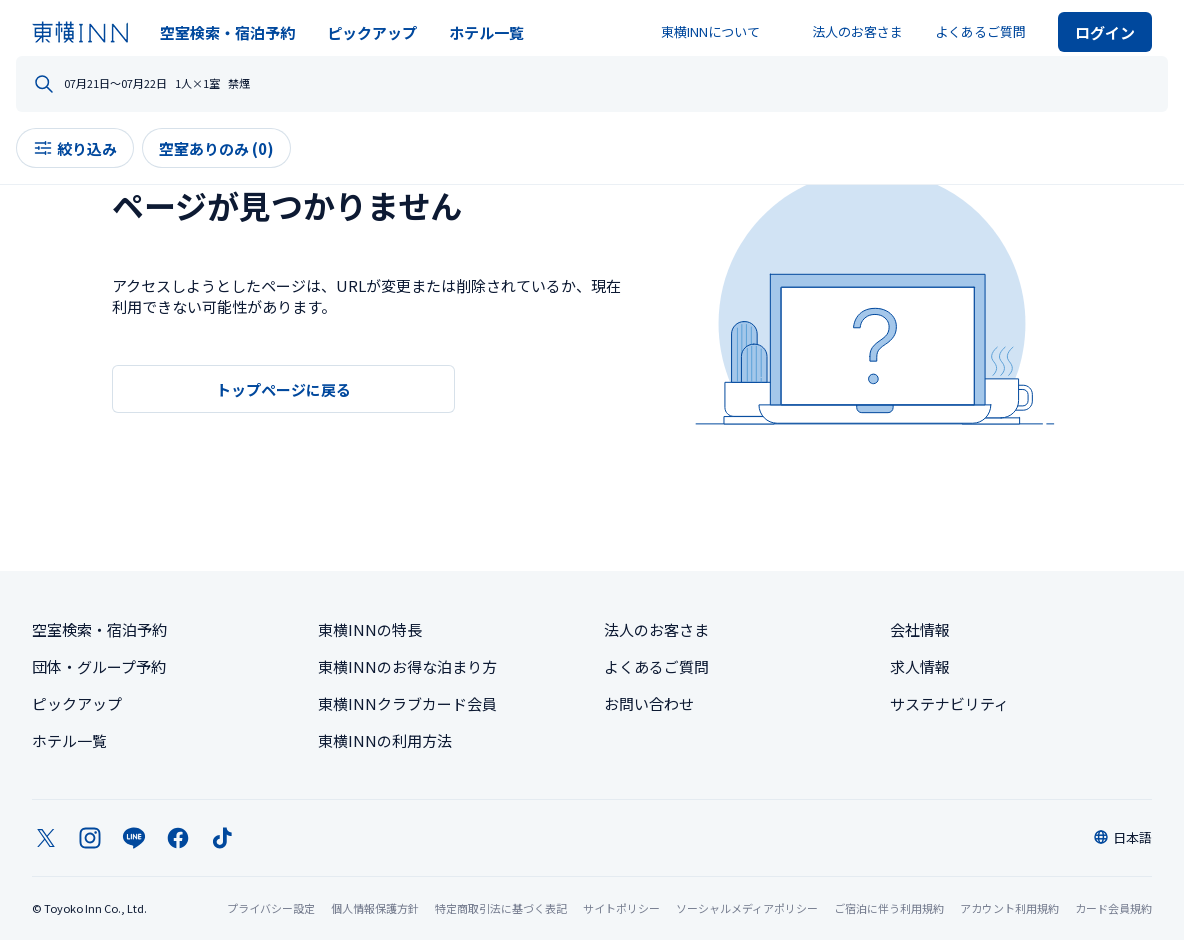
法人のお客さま (857, 31)
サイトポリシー (621, 908)
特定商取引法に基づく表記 (501, 908)
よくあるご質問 (980, 31)
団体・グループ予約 (99, 666)
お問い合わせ (649, 703)
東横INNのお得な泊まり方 (407, 666)
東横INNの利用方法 (385, 740)
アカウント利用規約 (1009, 908)
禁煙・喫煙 (915, 85)
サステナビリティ (949, 703)
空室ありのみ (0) (232, 164)
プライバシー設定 (271, 908)
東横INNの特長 (370, 629)
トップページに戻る (283, 389)
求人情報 (920, 666)
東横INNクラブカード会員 (407, 703)
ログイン (1105, 32)
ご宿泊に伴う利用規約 (889, 908)
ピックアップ (372, 32)
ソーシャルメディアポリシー (747, 908)
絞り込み (91, 164)
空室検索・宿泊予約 (227, 32)
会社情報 (920, 629)
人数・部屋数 (690, 85)
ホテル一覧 (486, 32)
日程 (432, 85)
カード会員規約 (1113, 908)
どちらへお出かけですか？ (158, 85)
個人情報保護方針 (375, 908)
